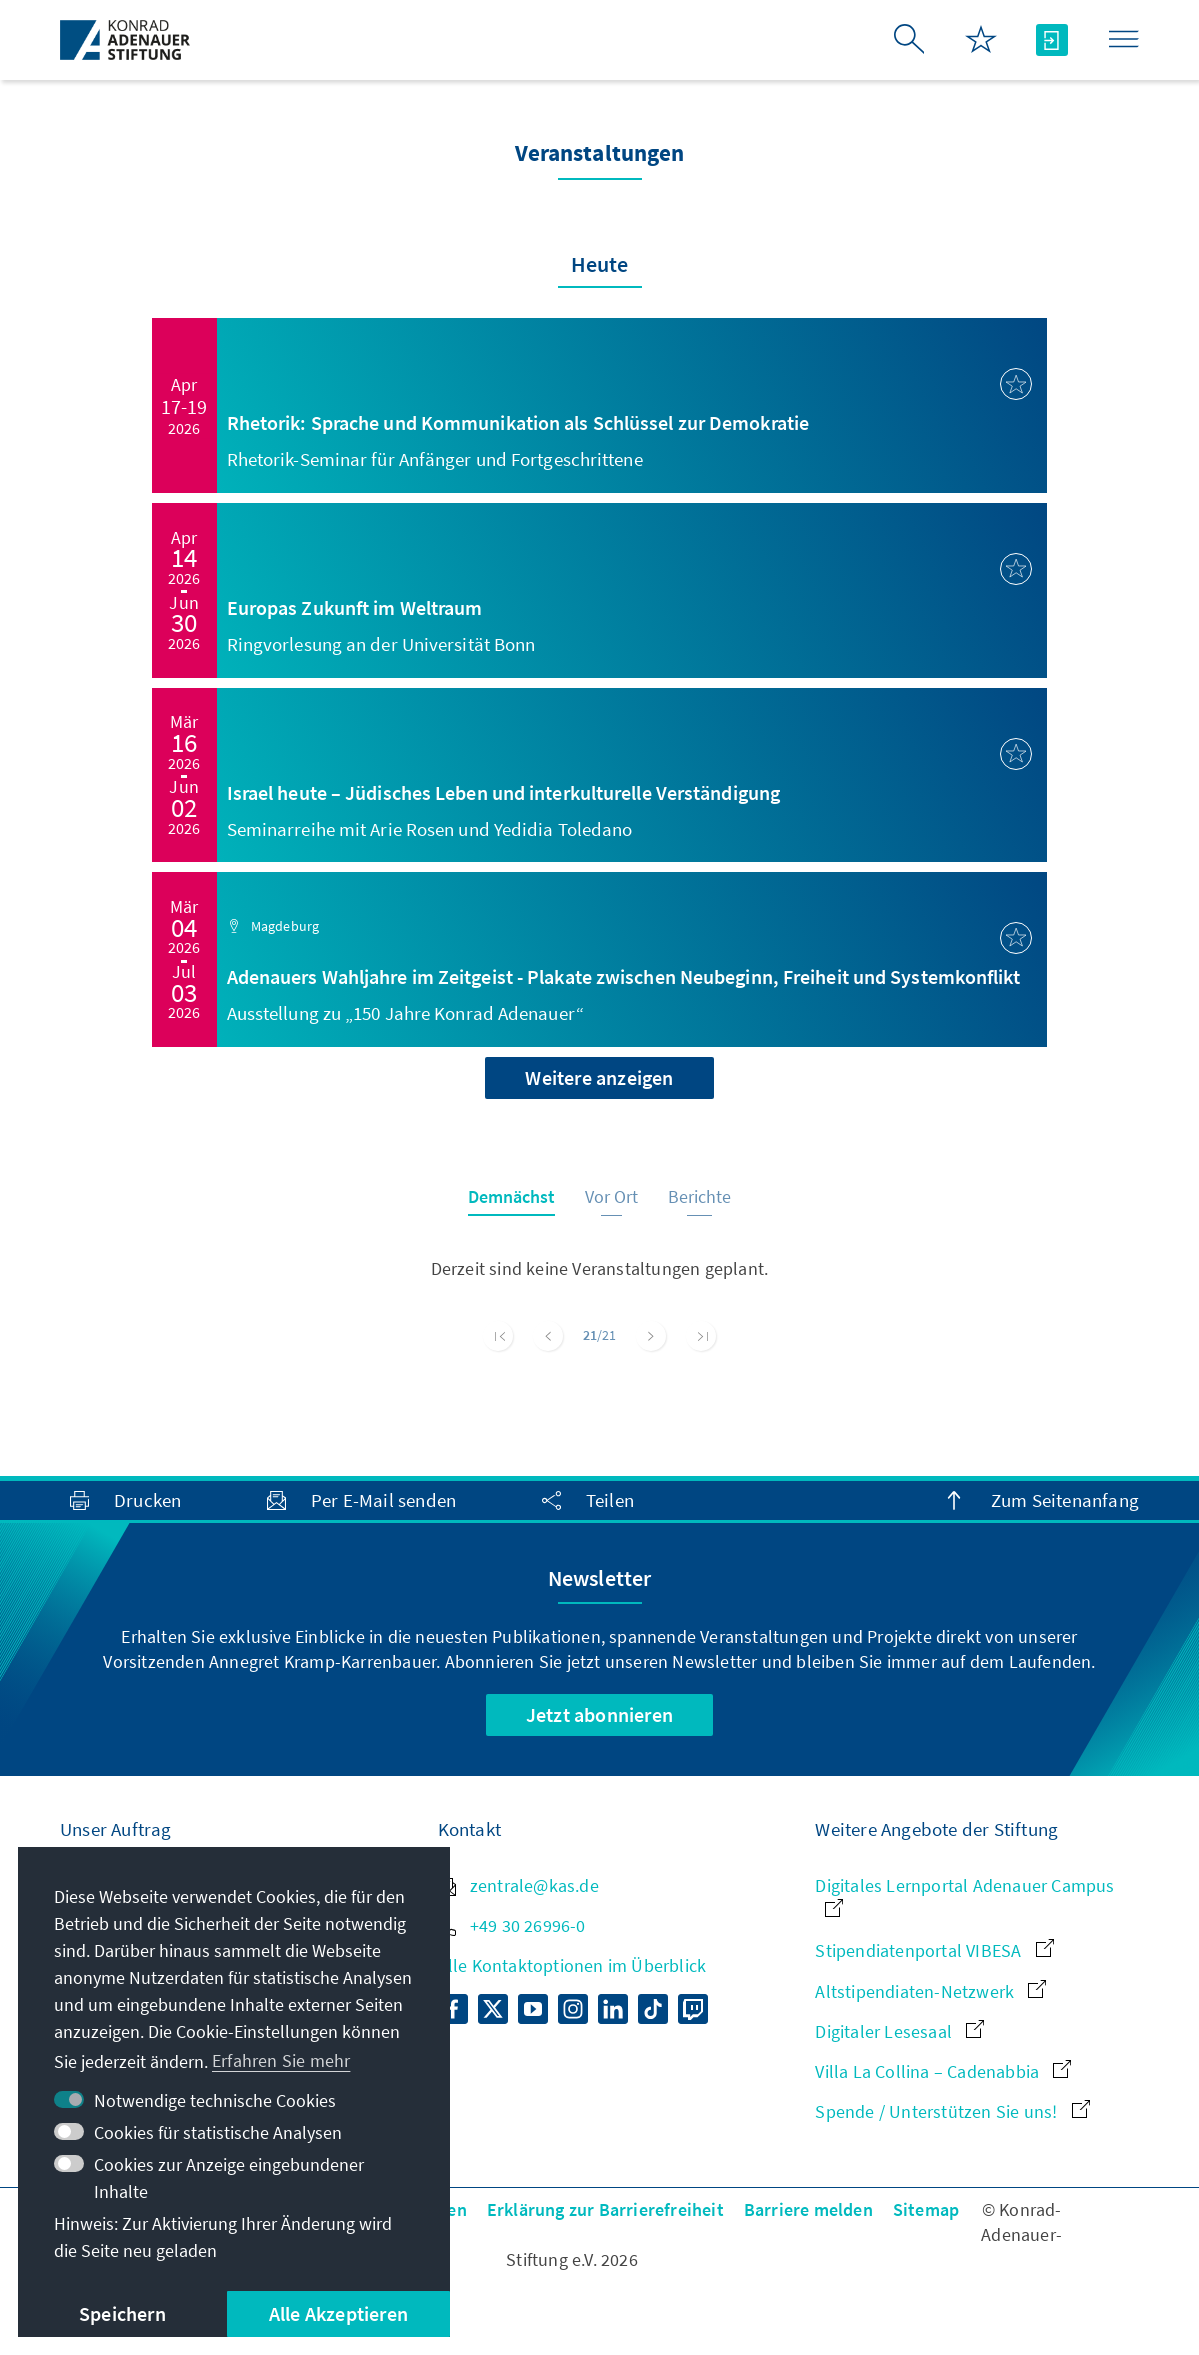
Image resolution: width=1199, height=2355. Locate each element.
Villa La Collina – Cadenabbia (943, 2071)
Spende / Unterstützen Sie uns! (952, 2111)
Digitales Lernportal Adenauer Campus (964, 1895)
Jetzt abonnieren (599, 1714)
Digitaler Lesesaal (899, 2031)
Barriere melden (808, 2209)
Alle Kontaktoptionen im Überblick (572, 1965)
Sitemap (926, 2209)
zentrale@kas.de (518, 1885)
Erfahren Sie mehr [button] (281, 2060)
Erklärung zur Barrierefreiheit (605, 2209)
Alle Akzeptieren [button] (338, 2313)
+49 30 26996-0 (512, 1925)
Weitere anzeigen (599, 1077)
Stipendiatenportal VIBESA (934, 1950)
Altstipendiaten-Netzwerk (930, 1991)
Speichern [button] (122, 2313)
